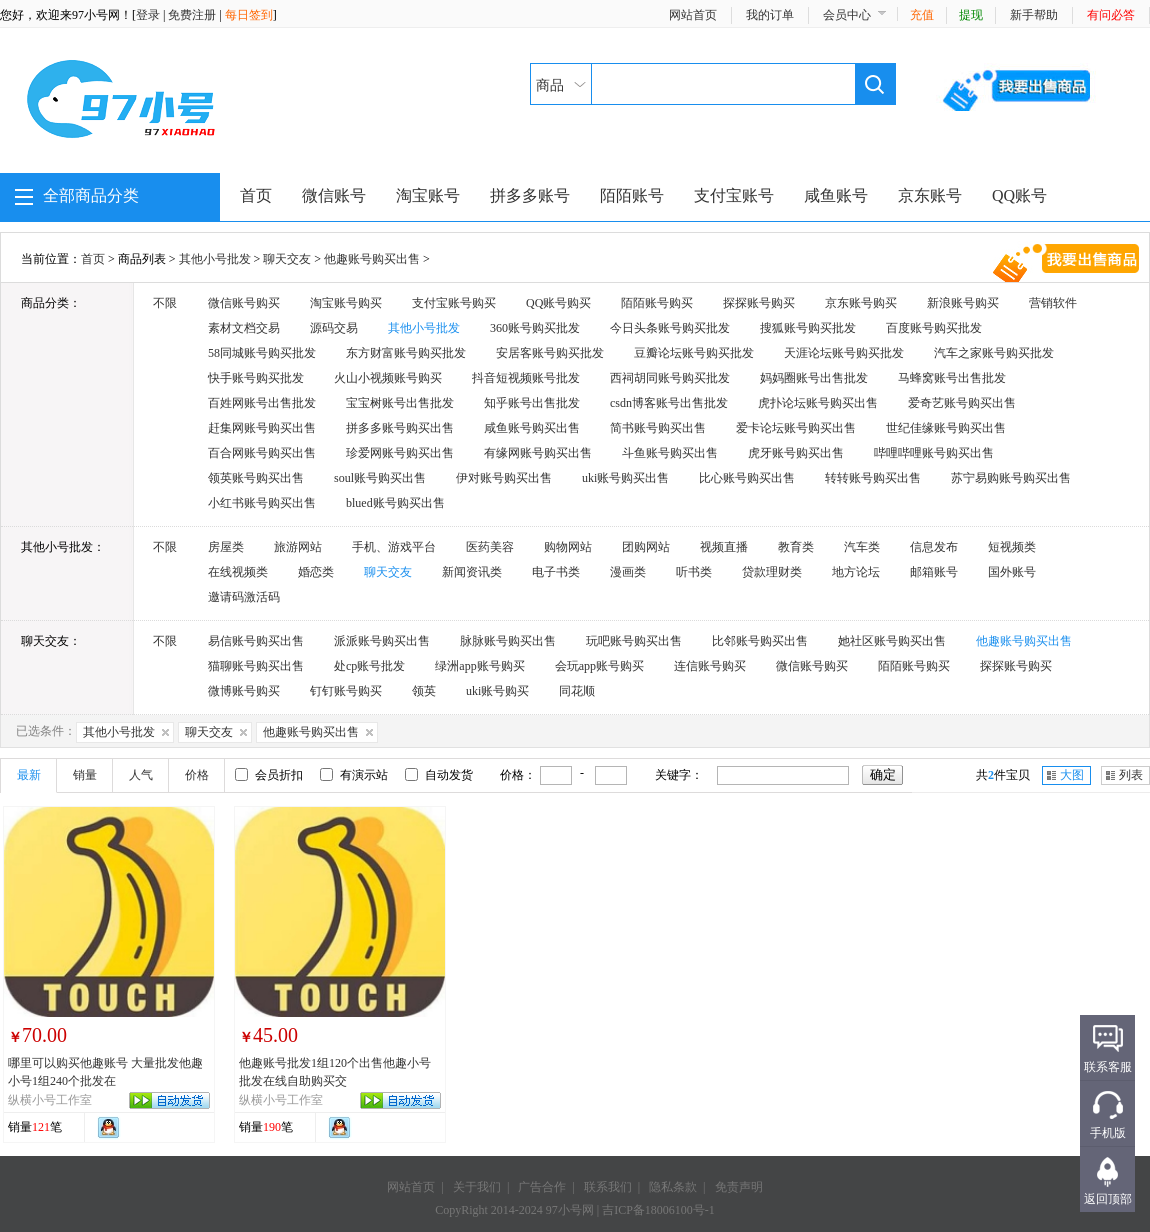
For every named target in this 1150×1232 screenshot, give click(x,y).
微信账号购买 (244, 303)
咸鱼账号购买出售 (532, 428)
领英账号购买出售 (256, 478)
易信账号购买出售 (256, 641)
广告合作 (542, 1187)
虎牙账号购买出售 (796, 453)
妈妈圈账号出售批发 (814, 378)
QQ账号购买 (558, 303)
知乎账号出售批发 (532, 403)
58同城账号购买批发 (262, 353)
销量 (85, 775)
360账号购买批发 (535, 328)
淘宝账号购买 (346, 303)
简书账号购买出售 (658, 428)
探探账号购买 (759, 303)
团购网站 (646, 547)
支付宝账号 (734, 195)
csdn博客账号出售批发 (669, 403)
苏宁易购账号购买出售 (1011, 478)
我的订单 (770, 15)
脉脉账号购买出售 (508, 641)
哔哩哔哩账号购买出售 (934, 453)
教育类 (796, 547)
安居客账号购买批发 (550, 353)
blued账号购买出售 (395, 503)
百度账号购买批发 (934, 328)
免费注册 (192, 15)
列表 (1131, 775)
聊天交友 (287, 259)
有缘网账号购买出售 (538, 453)
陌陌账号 (632, 195)
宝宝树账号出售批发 (400, 403)
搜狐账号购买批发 (808, 328)
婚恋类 (316, 572)
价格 (197, 775)
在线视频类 (238, 572)
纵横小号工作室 (50, 1100)
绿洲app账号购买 (479, 666)
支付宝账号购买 (454, 303)
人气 (141, 775)
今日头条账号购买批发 (670, 328)
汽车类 (862, 547)
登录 (148, 15)
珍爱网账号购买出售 (400, 453)
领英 (424, 691)
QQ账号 (1019, 195)
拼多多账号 (530, 195)
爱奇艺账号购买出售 (962, 403)
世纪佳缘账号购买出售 (946, 428)
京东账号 (930, 195)
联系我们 (608, 1187)
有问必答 (1111, 15)
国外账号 (1012, 572)
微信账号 (334, 195)
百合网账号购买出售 (262, 453)
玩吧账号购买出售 (634, 641)
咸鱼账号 (836, 195)
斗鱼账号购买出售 (670, 453)
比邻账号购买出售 (760, 641)
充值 (922, 15)
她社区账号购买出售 (892, 641)
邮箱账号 (934, 572)
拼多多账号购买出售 (400, 428)
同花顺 (577, 691)
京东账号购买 (861, 303)
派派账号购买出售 (382, 641)
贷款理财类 (772, 572)
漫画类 (628, 572)
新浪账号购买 (963, 303)
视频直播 (724, 547)
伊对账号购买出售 (504, 478)
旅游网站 (298, 547)
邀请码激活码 (244, 597)
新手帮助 (1034, 15)
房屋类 (226, 547)
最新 (29, 775)
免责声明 (739, 1187)
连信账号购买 (710, 666)
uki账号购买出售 (625, 478)
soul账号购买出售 (380, 478)
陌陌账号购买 (657, 303)
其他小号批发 (215, 259)
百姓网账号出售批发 (262, 403)
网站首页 (693, 15)
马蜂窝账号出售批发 (952, 378)
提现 (971, 15)
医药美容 (490, 547)
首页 (256, 195)
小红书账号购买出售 (262, 503)
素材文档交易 (244, 328)
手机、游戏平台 (394, 547)
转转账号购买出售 (873, 478)
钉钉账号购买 (346, 691)
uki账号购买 (497, 691)
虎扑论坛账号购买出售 (818, 403)
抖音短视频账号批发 (526, 378)
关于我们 (477, 1187)
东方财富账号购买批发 (406, 353)
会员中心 (847, 15)
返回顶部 (1108, 1199)
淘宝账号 (428, 195)
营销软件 (1053, 303)
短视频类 (1012, 547)
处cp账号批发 (369, 666)
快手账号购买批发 (256, 378)
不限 (165, 303)
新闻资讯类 (472, 572)
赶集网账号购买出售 (262, 428)
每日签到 (249, 15)
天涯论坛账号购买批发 (844, 353)
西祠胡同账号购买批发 (670, 378)
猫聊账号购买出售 (256, 666)
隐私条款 (673, 1187)
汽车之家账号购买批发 (994, 353)
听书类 (694, 572)
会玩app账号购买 (599, 666)
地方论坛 (856, 572)
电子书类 (556, 572)
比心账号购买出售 (747, 478)
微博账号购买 (244, 691)
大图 (1072, 775)
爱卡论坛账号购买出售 (796, 428)
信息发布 (934, 547)
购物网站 (568, 547)
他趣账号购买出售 (372, 259)
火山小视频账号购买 (388, 378)
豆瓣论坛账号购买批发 (694, 353)
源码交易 (334, 328)
